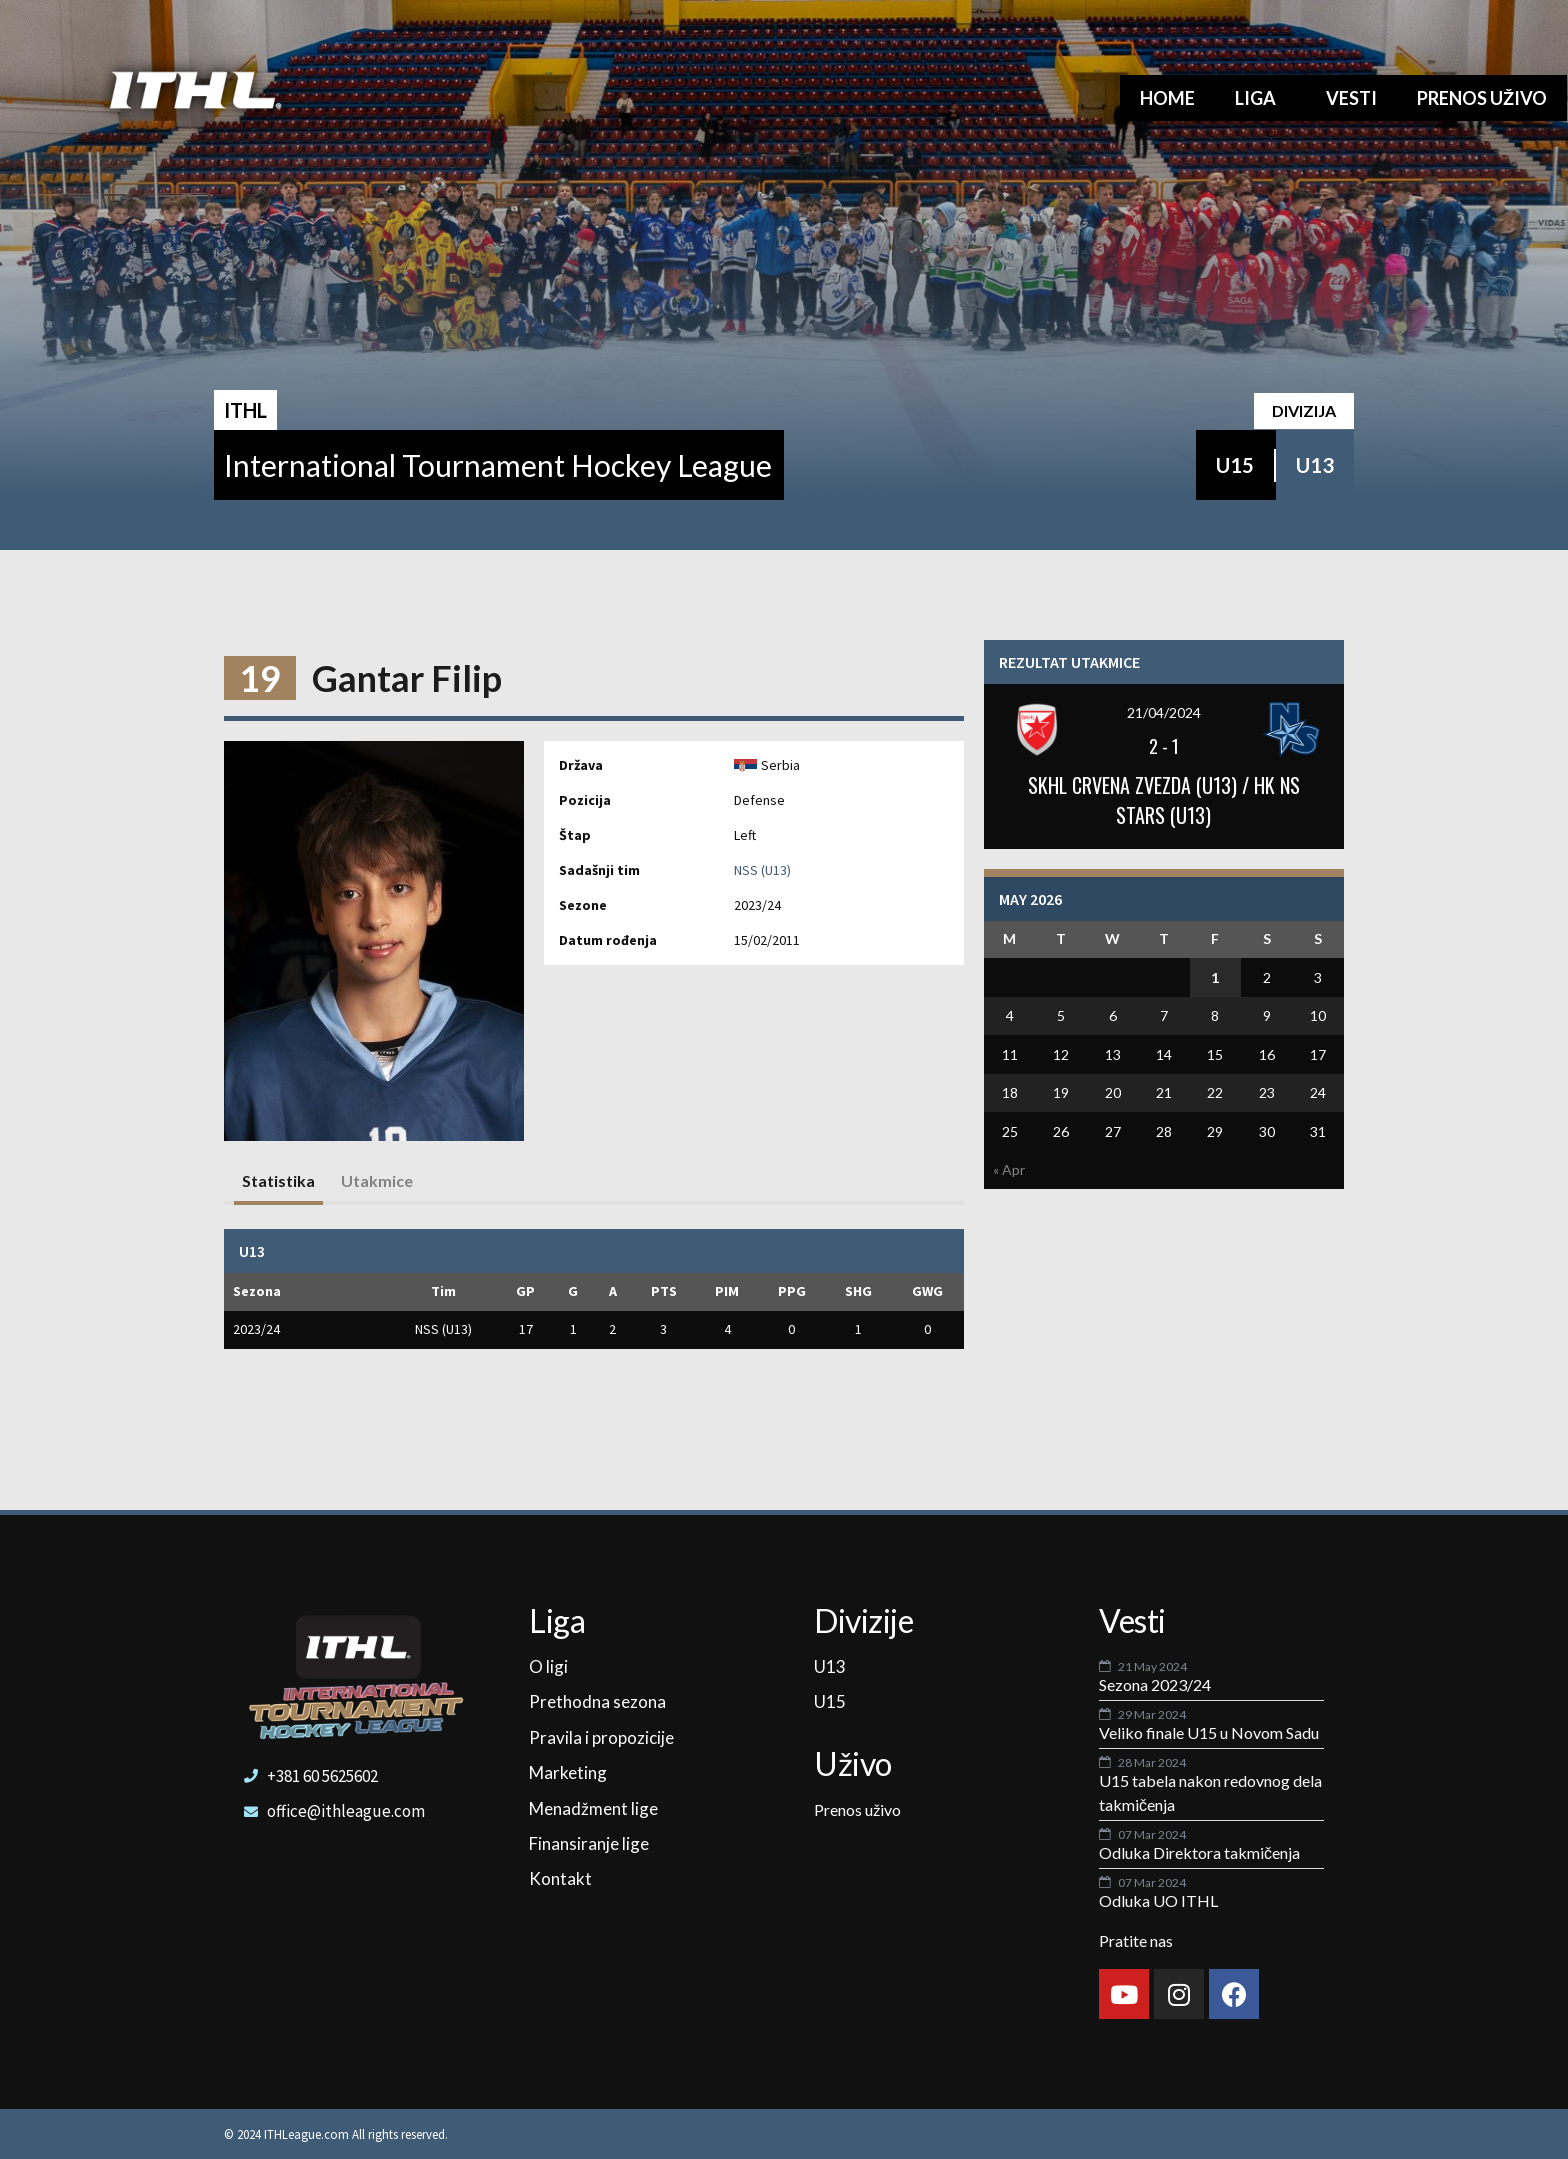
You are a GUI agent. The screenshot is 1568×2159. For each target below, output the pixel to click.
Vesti (1351, 98)
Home (1167, 98)
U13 (1315, 465)
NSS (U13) (762, 870)
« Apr (1009, 1169)
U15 (1235, 465)
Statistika (278, 1180)
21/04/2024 (1164, 712)
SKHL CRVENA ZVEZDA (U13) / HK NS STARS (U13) (1164, 800)
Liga (1260, 98)
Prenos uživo (1482, 98)
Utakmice (377, 1180)
